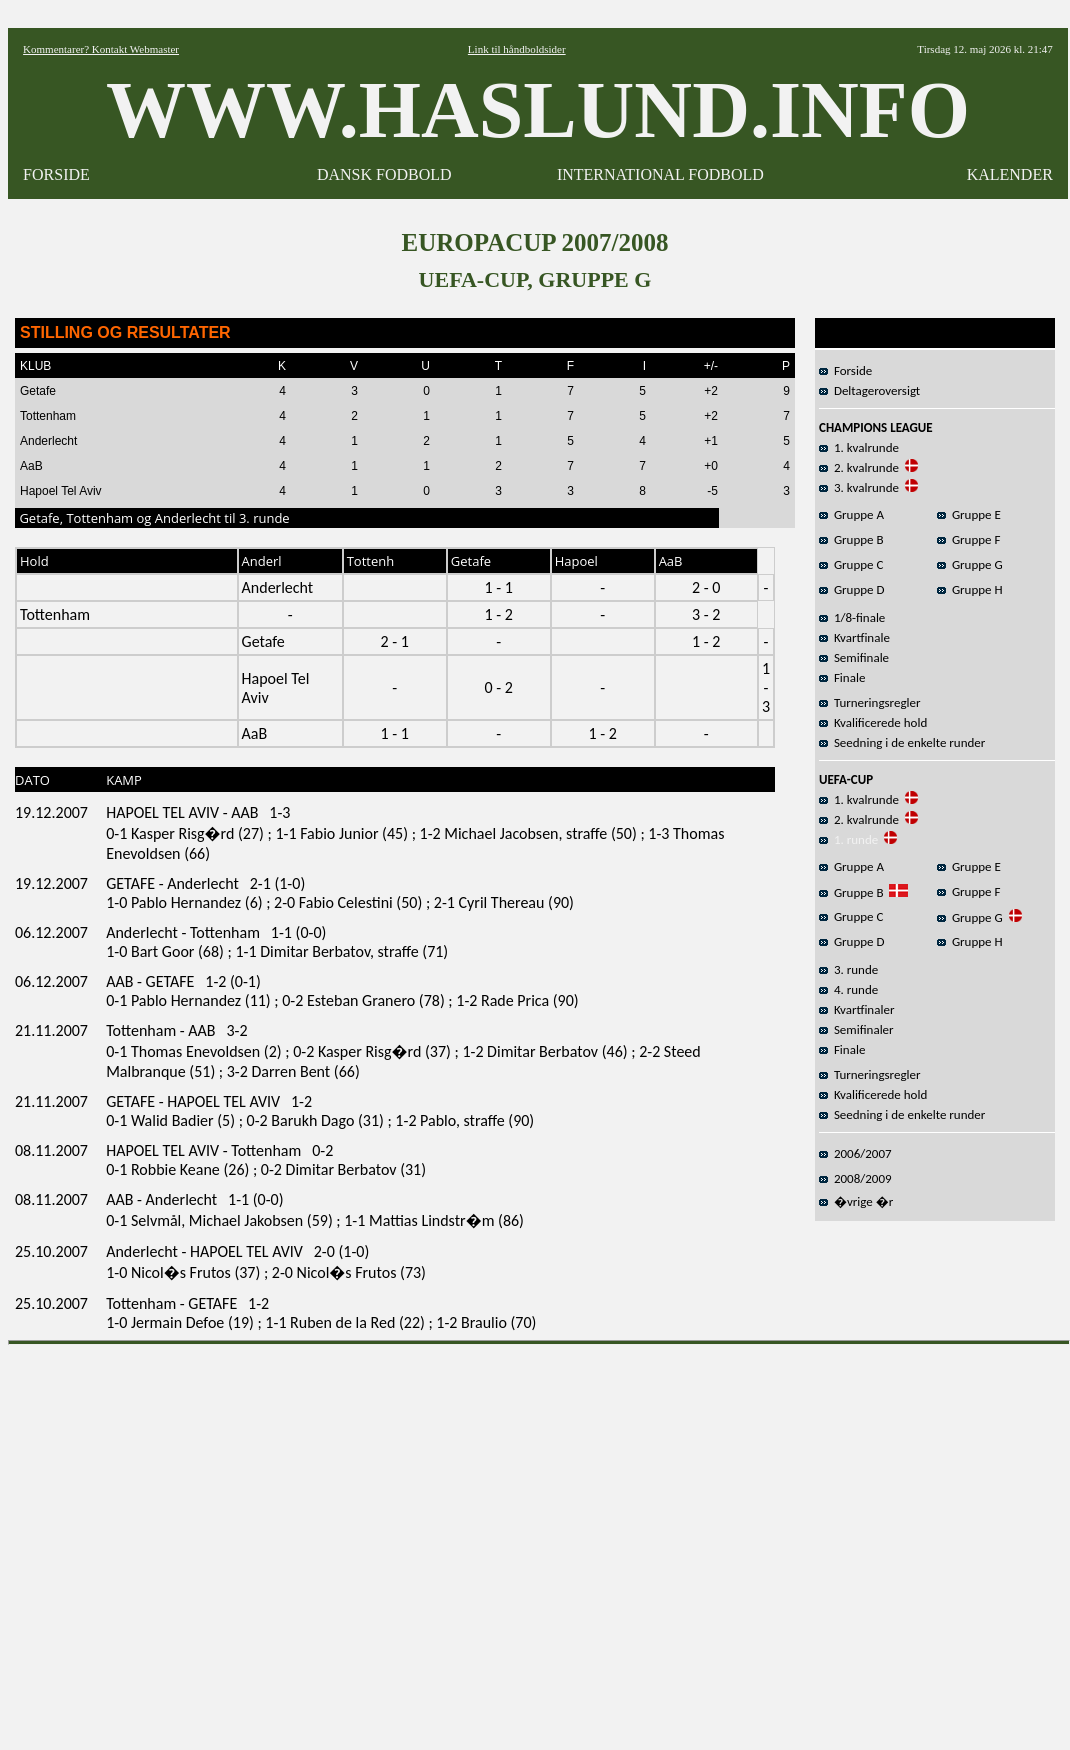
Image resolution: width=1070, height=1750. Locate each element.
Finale (842, 677)
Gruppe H (970, 589)
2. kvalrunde (859, 467)
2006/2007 (855, 1153)
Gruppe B (851, 539)
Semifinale (854, 657)
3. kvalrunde (859, 487)
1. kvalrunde (859, 447)
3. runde (848, 969)
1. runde (848, 839)
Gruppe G (970, 564)
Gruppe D (852, 589)
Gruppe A (851, 514)
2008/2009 (855, 1178)
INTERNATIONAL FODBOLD (660, 174)
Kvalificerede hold (873, 722)
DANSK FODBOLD (384, 174)
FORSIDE (56, 174)
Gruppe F (968, 539)
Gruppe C (851, 564)
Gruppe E (969, 514)
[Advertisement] (187, 1540)
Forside (845, 370)
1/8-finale (852, 617)
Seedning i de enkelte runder (902, 742)
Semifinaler (856, 1029)
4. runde (848, 989)
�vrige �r (856, 1201)
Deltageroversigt (869, 390)
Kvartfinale (854, 637)
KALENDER (1010, 174)
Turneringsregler (870, 702)
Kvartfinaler (856, 1009)
